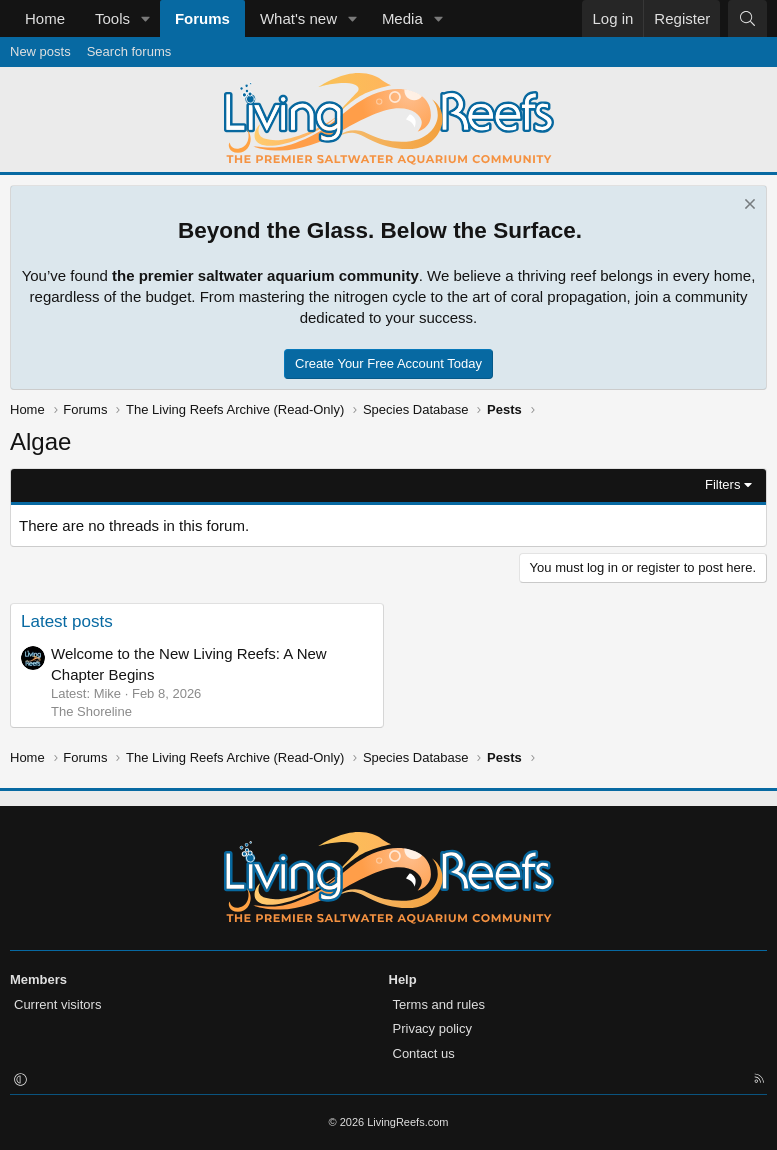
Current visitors (57, 1004)
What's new (298, 18)
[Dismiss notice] (747, 206)
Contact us (424, 1053)
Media (402, 18)
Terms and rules (439, 1004)
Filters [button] (722, 484)
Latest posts (67, 621)
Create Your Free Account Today (388, 363)
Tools (112, 18)
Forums (202, 18)
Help (403, 979)
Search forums (129, 51)
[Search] (747, 18)
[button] (146, 18)
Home (45, 18)
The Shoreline (91, 711)
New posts (40, 51)
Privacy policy (432, 1028)
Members (38, 979)
